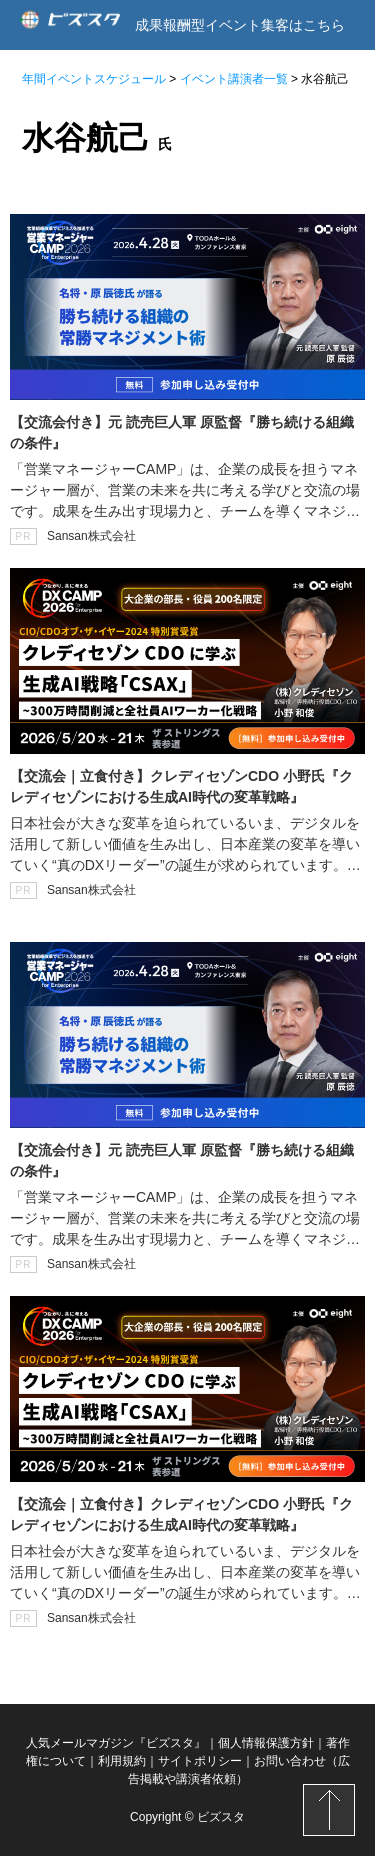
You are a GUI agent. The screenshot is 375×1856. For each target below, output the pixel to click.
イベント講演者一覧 (234, 79)
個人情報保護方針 (266, 1743)
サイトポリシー (200, 1761)
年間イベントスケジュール (94, 79)
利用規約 (122, 1761)
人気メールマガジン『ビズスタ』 (116, 1743)
